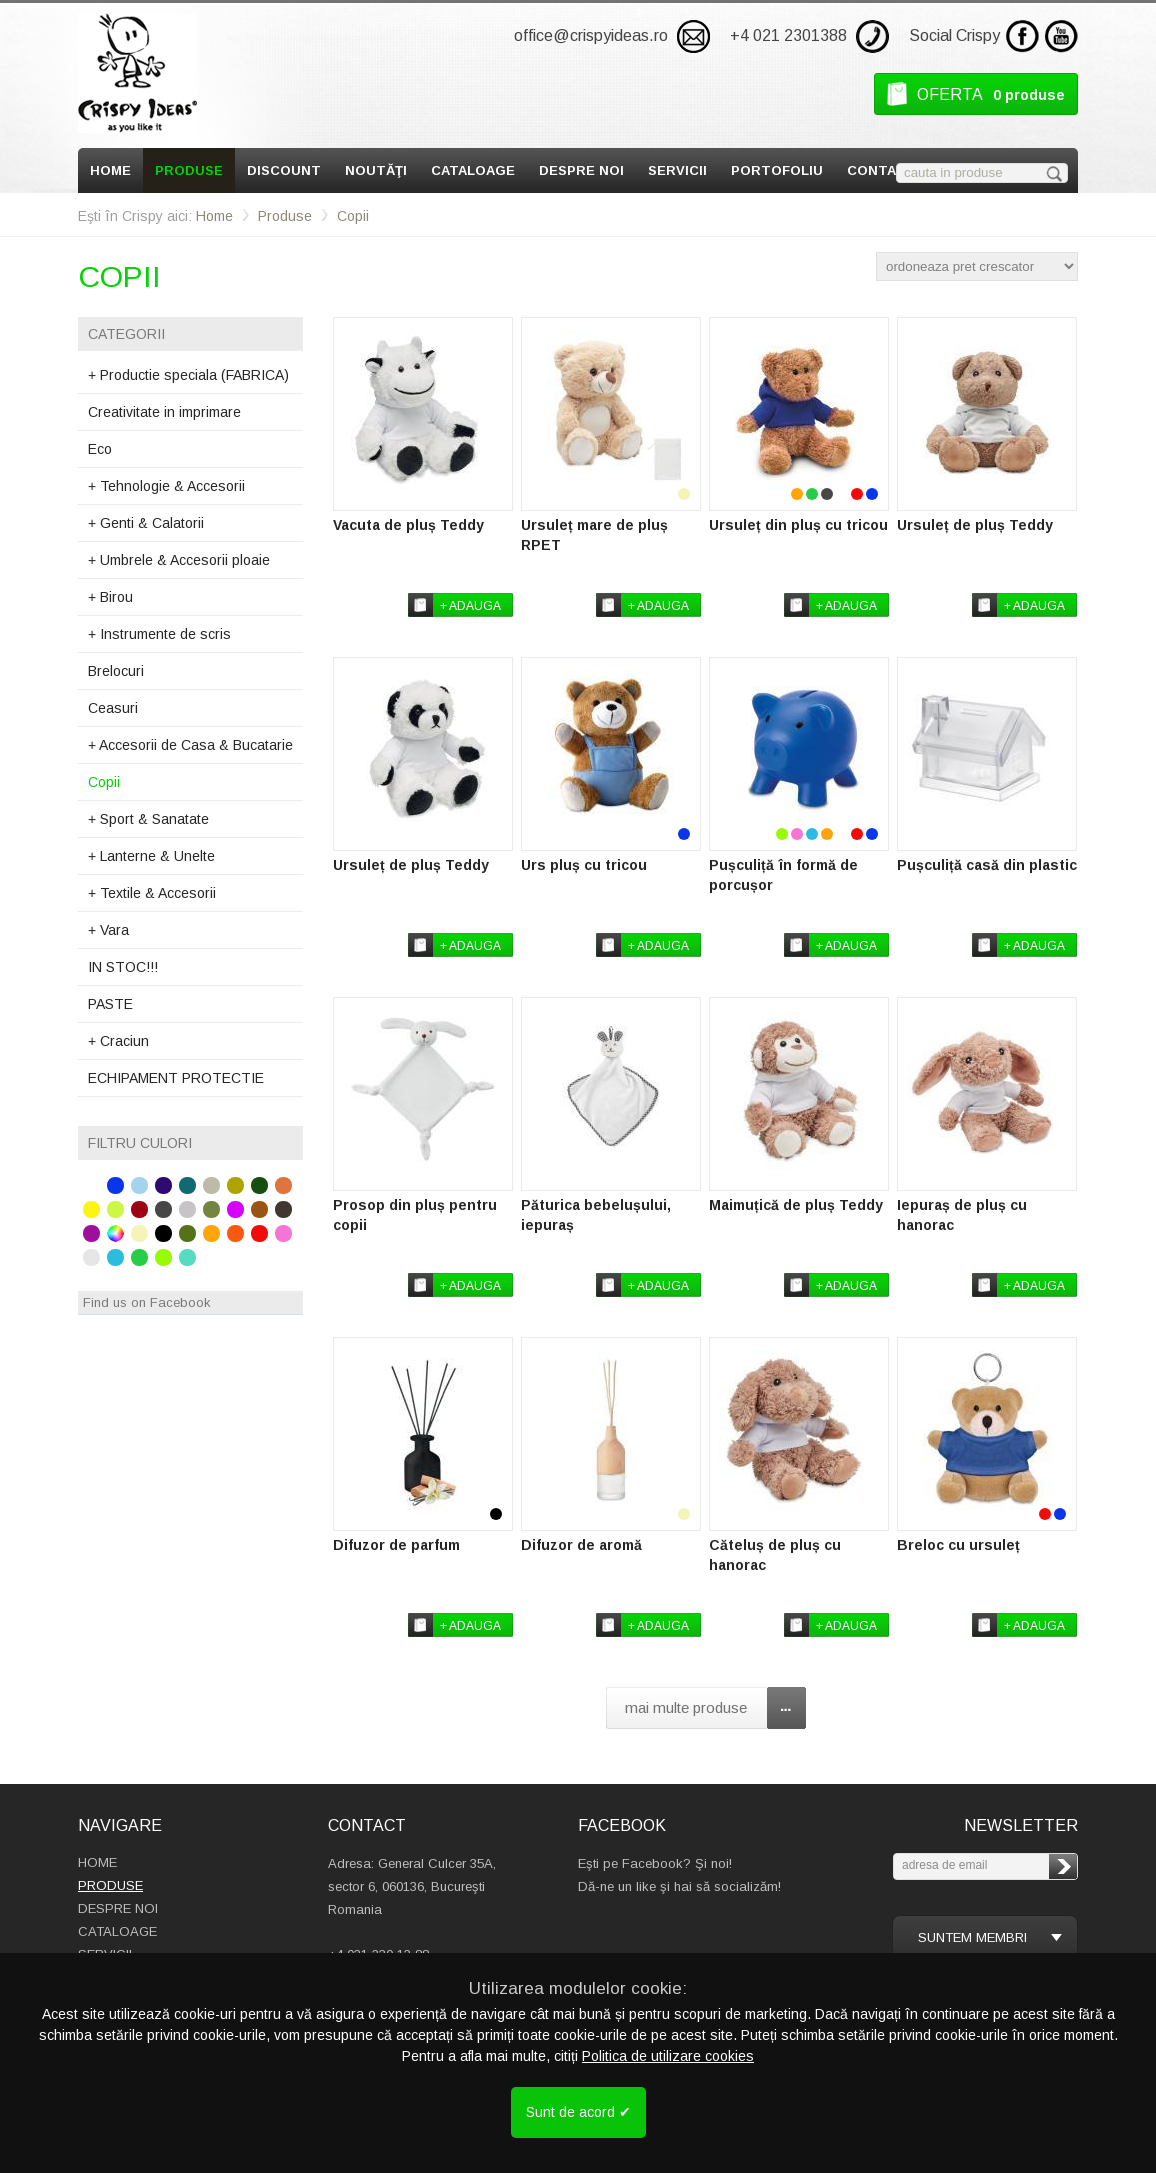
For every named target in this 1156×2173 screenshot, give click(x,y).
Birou (110, 597)
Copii (353, 216)
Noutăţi (376, 170)
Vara (108, 930)
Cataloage (473, 170)
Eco (100, 449)
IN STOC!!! (123, 967)
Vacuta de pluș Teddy (408, 525)
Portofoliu (777, 170)
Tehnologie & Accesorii (166, 486)
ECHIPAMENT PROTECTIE (176, 1078)
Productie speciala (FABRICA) (188, 375)
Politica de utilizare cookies (668, 2056)
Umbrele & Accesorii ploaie (179, 560)
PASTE (110, 1004)
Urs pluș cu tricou (584, 865)
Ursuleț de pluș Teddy (975, 525)
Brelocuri (116, 671)
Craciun (118, 1041)
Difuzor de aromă (581, 1545)
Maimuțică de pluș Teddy (796, 1205)
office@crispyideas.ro (591, 35)
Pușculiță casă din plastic (987, 865)
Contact (881, 170)
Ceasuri (113, 708)
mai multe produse (686, 1707)
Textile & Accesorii (152, 893)
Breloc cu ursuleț (958, 1545)
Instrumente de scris (159, 634)
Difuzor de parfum (396, 1545)
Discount (284, 170)
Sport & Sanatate (148, 819)
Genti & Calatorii (146, 523)
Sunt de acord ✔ (578, 2112)
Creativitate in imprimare (164, 412)
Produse (189, 170)
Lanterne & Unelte (151, 856)
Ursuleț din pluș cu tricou (798, 525)
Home (110, 170)
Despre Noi (581, 170)
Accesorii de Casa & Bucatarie (190, 745)
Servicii (677, 170)
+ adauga (470, 606)
